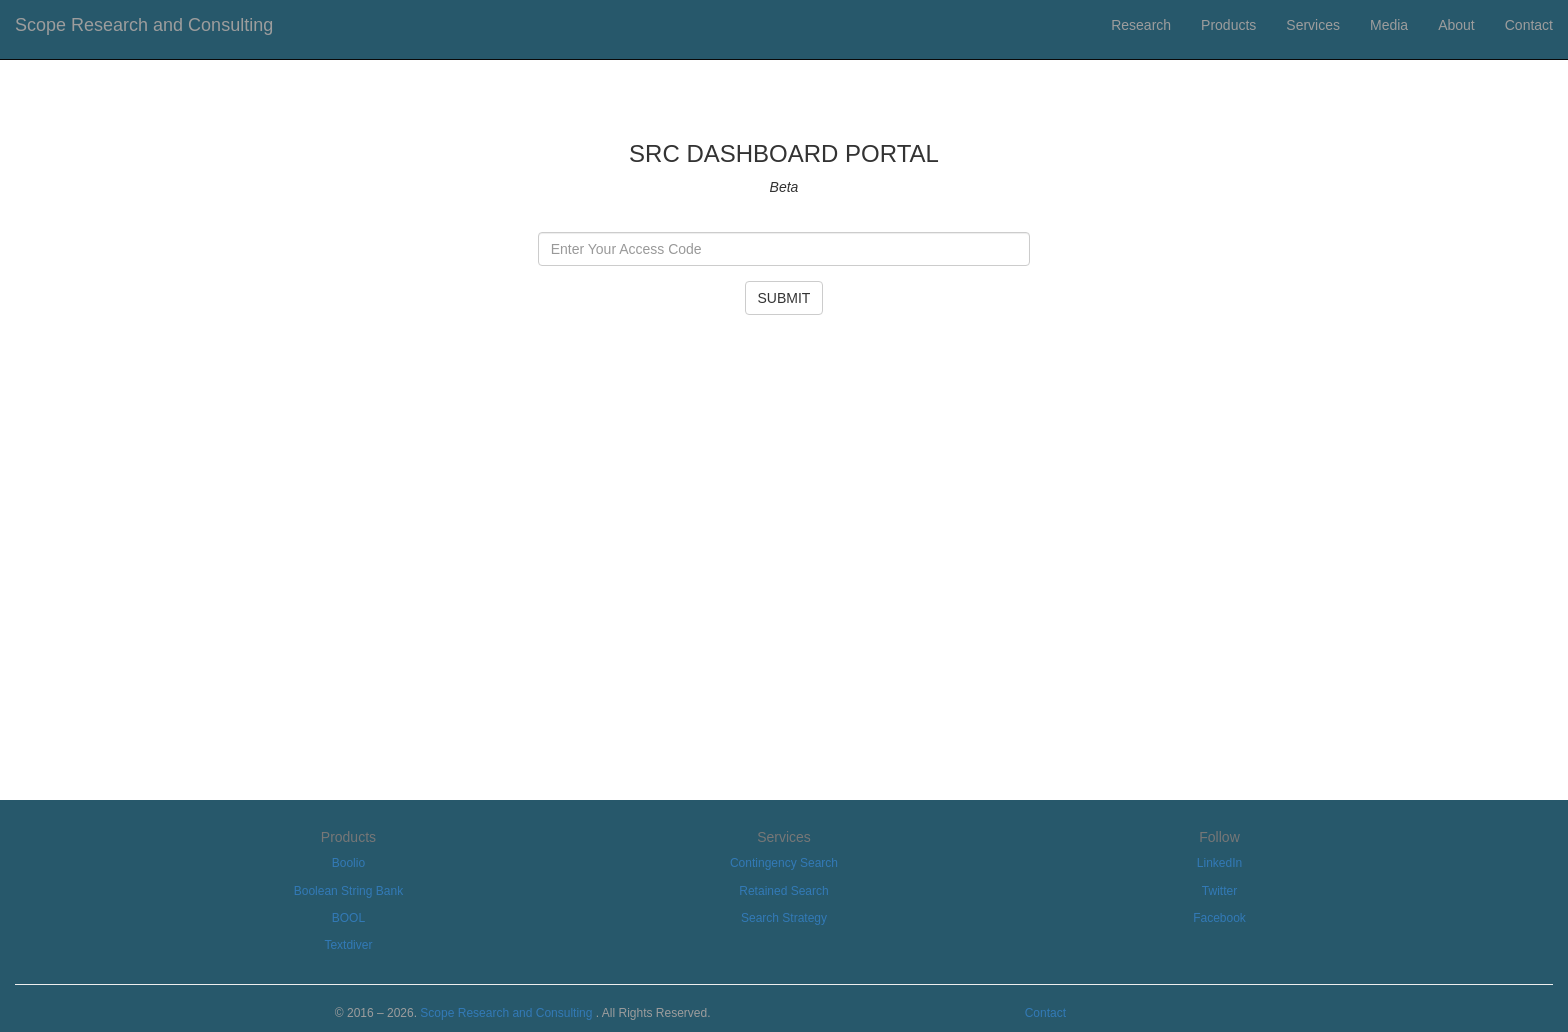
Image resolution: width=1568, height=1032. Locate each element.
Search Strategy (784, 918)
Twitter (1219, 891)
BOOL (348, 918)
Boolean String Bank (348, 891)
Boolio (348, 863)
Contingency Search (784, 863)
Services (1313, 25)
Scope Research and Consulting (144, 25)
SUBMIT (784, 298)
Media (1389, 25)
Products (1228, 25)
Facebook (1219, 918)
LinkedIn (1219, 863)
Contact (1529, 25)
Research (1141, 25)
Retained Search (783, 891)
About (1456, 25)
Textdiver (348, 945)
